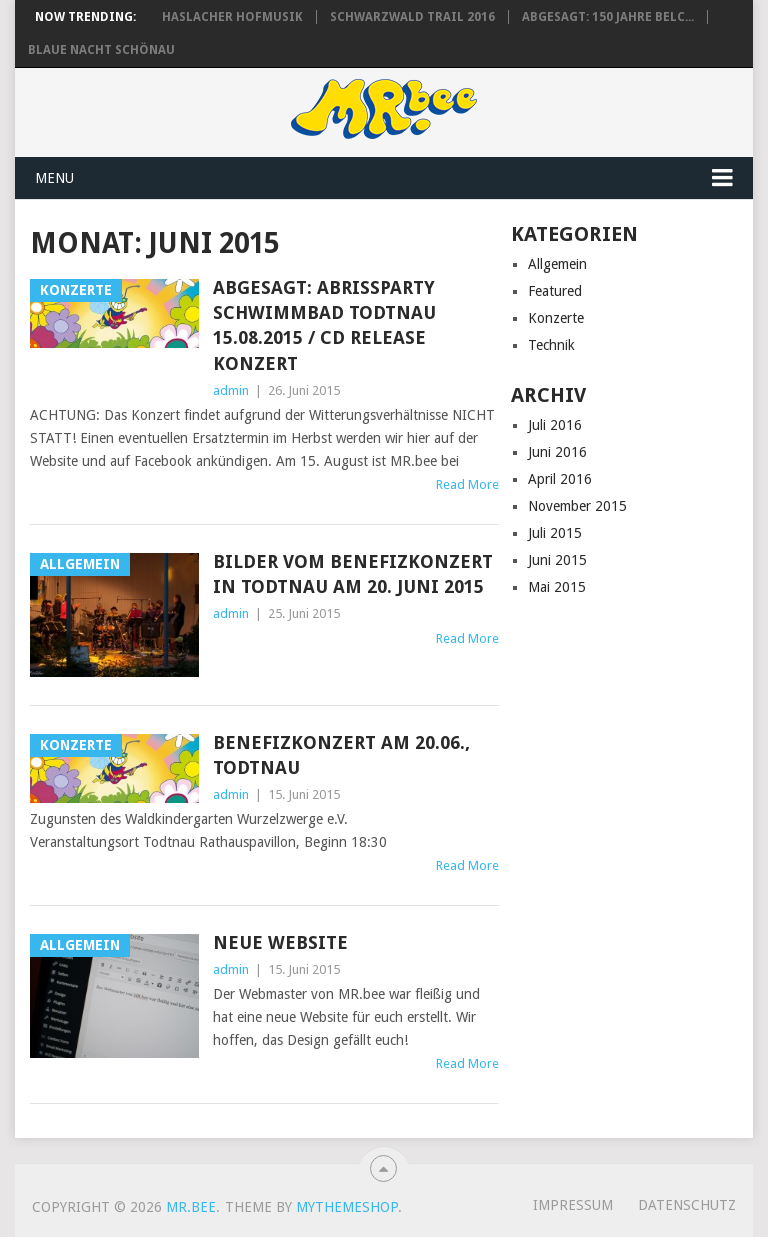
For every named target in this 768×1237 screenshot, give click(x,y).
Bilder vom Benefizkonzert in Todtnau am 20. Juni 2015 (353, 574)
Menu (54, 178)
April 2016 (560, 479)
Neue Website (280, 942)
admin (231, 390)
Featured (555, 291)
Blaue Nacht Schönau (101, 50)
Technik (551, 345)
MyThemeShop (347, 1207)
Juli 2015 (555, 533)
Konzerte (556, 318)
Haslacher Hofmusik (232, 17)
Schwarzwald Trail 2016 (412, 17)
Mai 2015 (557, 587)
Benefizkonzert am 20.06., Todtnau (341, 755)
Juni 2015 (557, 560)
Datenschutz (687, 1205)
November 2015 (577, 506)
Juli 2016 (555, 425)
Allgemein (557, 264)
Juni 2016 (557, 452)
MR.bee (191, 1207)
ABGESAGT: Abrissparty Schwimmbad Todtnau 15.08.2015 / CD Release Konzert (324, 325)
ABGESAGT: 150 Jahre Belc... (608, 17)
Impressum (573, 1205)
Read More (467, 484)
